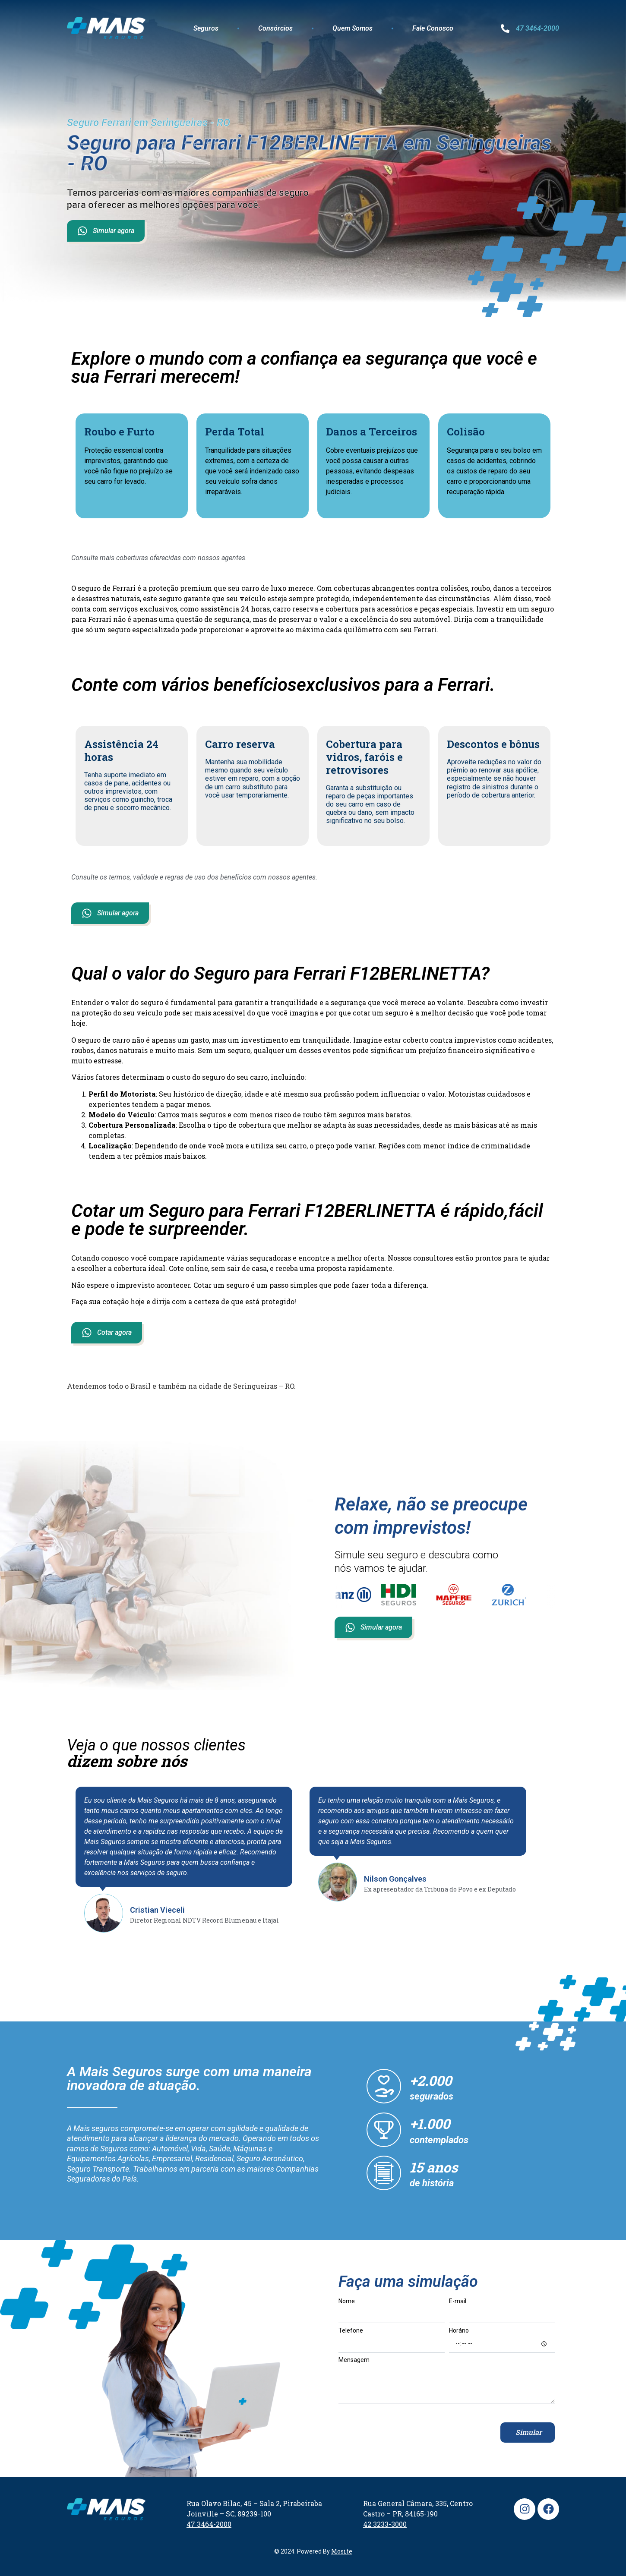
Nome (346, 2301)
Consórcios (275, 28)
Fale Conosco (432, 28)
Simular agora (105, 231)
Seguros (205, 28)
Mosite (341, 2551)
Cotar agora (107, 1332)
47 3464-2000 (537, 28)
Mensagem (354, 2360)
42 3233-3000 (385, 2524)
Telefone (350, 2330)
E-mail (457, 2301)
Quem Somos (352, 28)
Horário (459, 2330)
